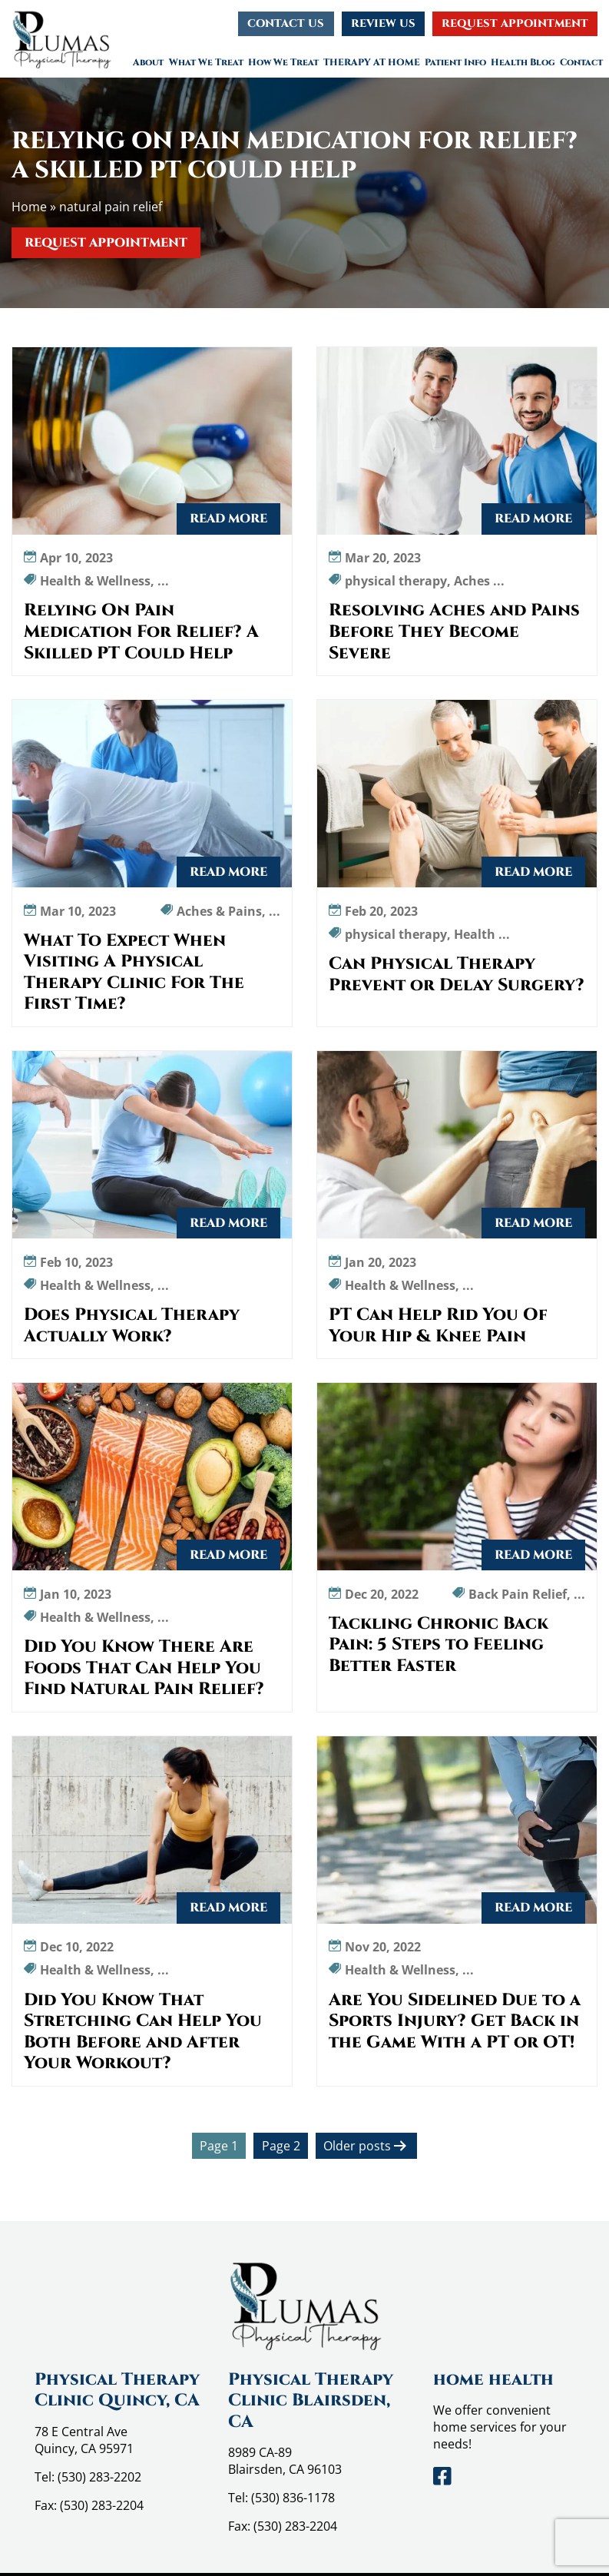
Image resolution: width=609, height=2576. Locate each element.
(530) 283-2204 (102, 2505)
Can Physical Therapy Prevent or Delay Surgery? (456, 974)
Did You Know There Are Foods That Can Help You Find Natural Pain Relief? (144, 1668)
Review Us (383, 23)
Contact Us (285, 23)
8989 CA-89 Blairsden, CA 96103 (285, 2461)
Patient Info (455, 62)
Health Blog (523, 62)
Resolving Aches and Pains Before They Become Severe (454, 632)
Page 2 (281, 2145)
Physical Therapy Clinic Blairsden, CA (310, 2401)
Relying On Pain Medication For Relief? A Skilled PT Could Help (141, 632)
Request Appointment (515, 23)
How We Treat (283, 62)
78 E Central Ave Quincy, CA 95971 (84, 2440)
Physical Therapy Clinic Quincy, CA (117, 2390)
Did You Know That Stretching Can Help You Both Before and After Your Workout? (143, 2032)
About (148, 62)
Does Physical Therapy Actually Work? (132, 1326)
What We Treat (206, 62)
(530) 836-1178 (293, 2497)
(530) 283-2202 (99, 2476)
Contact (581, 62)
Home (29, 206)
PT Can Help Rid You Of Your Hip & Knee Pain (438, 1326)
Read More (228, 518)
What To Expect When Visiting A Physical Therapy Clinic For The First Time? (134, 972)
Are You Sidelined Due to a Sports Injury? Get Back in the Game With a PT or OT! (455, 2022)
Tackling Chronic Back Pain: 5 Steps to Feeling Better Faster (438, 1645)
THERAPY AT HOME (371, 62)
